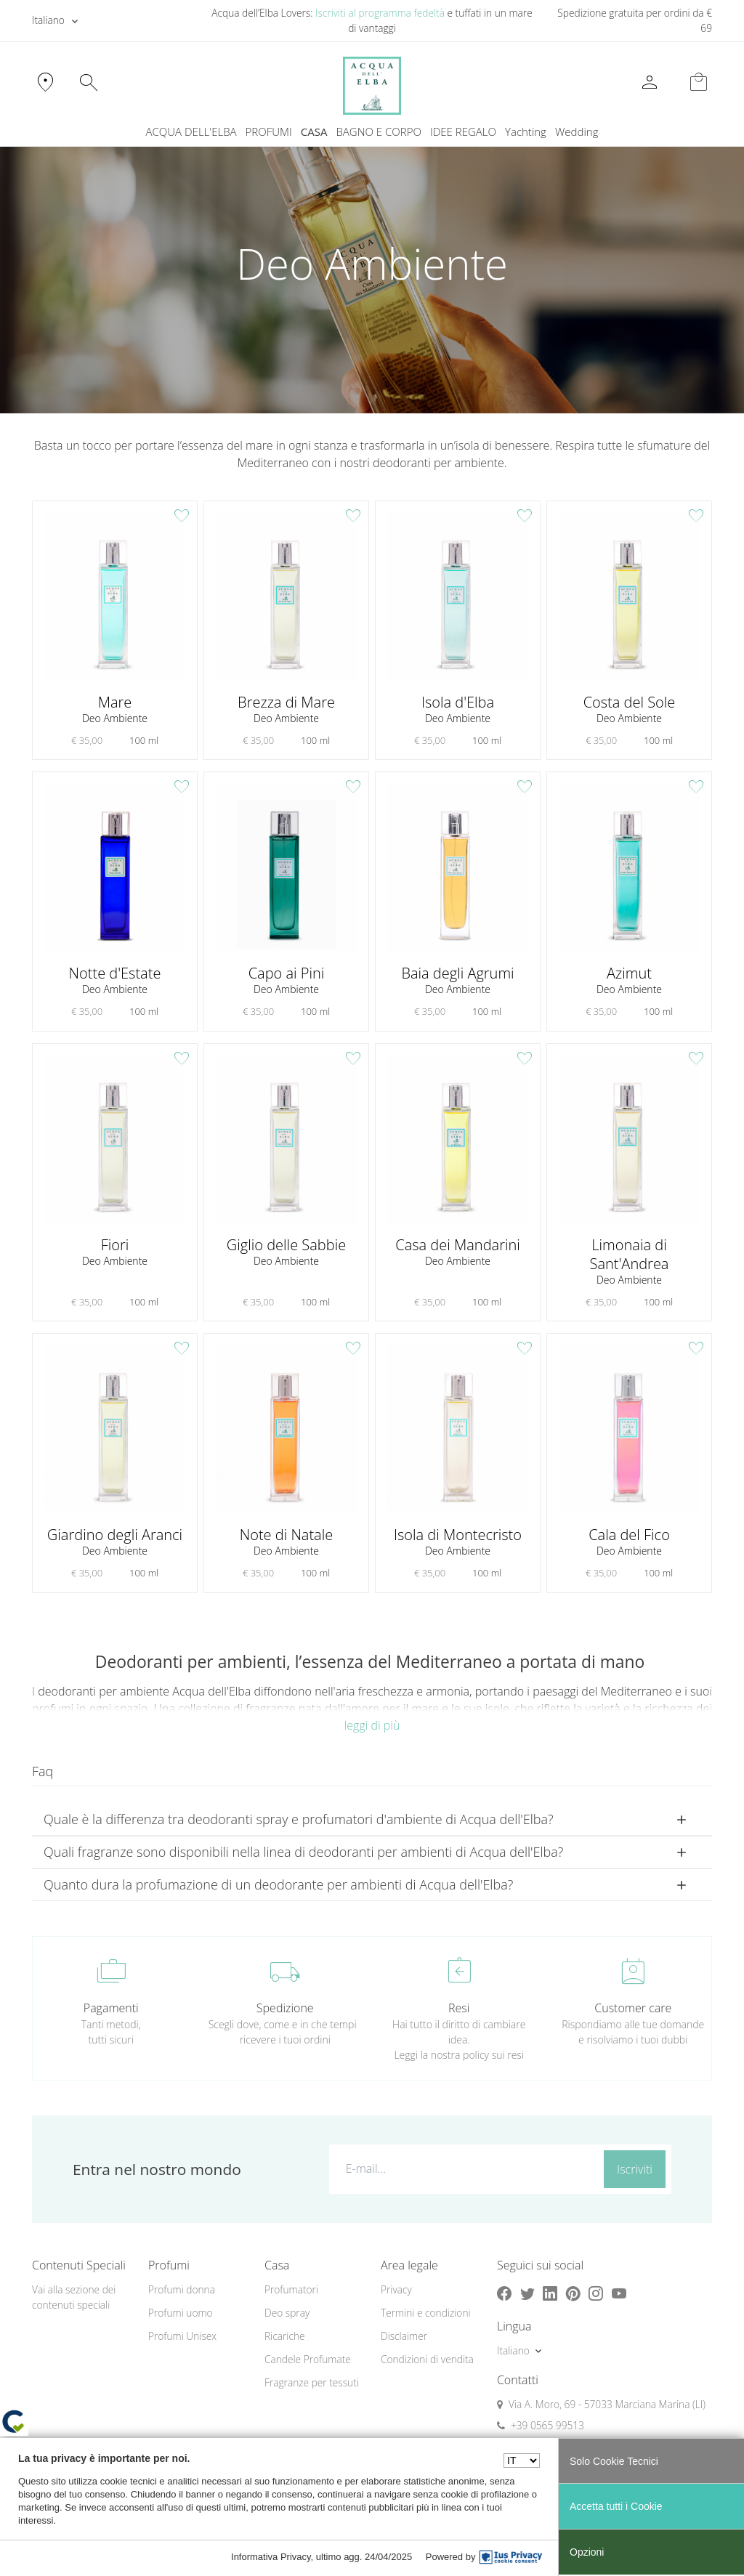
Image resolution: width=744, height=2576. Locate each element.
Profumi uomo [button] (180, 2313)
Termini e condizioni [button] (426, 2313)
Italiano (48, 20)
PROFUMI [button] (269, 131)
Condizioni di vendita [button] (427, 2359)
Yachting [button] (525, 131)
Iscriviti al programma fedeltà (380, 13)
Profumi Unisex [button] (182, 2336)
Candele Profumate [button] (307, 2359)
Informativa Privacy (271, 2556)
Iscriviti (634, 2169)
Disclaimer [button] (404, 2336)
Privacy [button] (396, 2289)
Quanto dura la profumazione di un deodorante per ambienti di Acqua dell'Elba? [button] (278, 1884)
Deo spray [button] (287, 2313)
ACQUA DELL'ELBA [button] (191, 131)
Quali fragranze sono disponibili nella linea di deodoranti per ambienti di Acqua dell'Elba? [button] (303, 1851)
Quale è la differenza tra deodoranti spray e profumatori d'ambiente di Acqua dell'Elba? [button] (299, 1819)
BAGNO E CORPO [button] (378, 131)
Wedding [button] (577, 131)
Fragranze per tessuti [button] (311, 2382)
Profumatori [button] (291, 2289)
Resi (458, 2008)
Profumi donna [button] (181, 2289)
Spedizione (285, 2008)
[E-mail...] (463, 2168)
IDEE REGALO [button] (463, 131)
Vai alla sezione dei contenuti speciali (74, 2297)
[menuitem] (526, 132)
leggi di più (372, 1725)
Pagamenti (111, 2008)
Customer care (632, 2008)
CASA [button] (314, 131)
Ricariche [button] (284, 2336)
